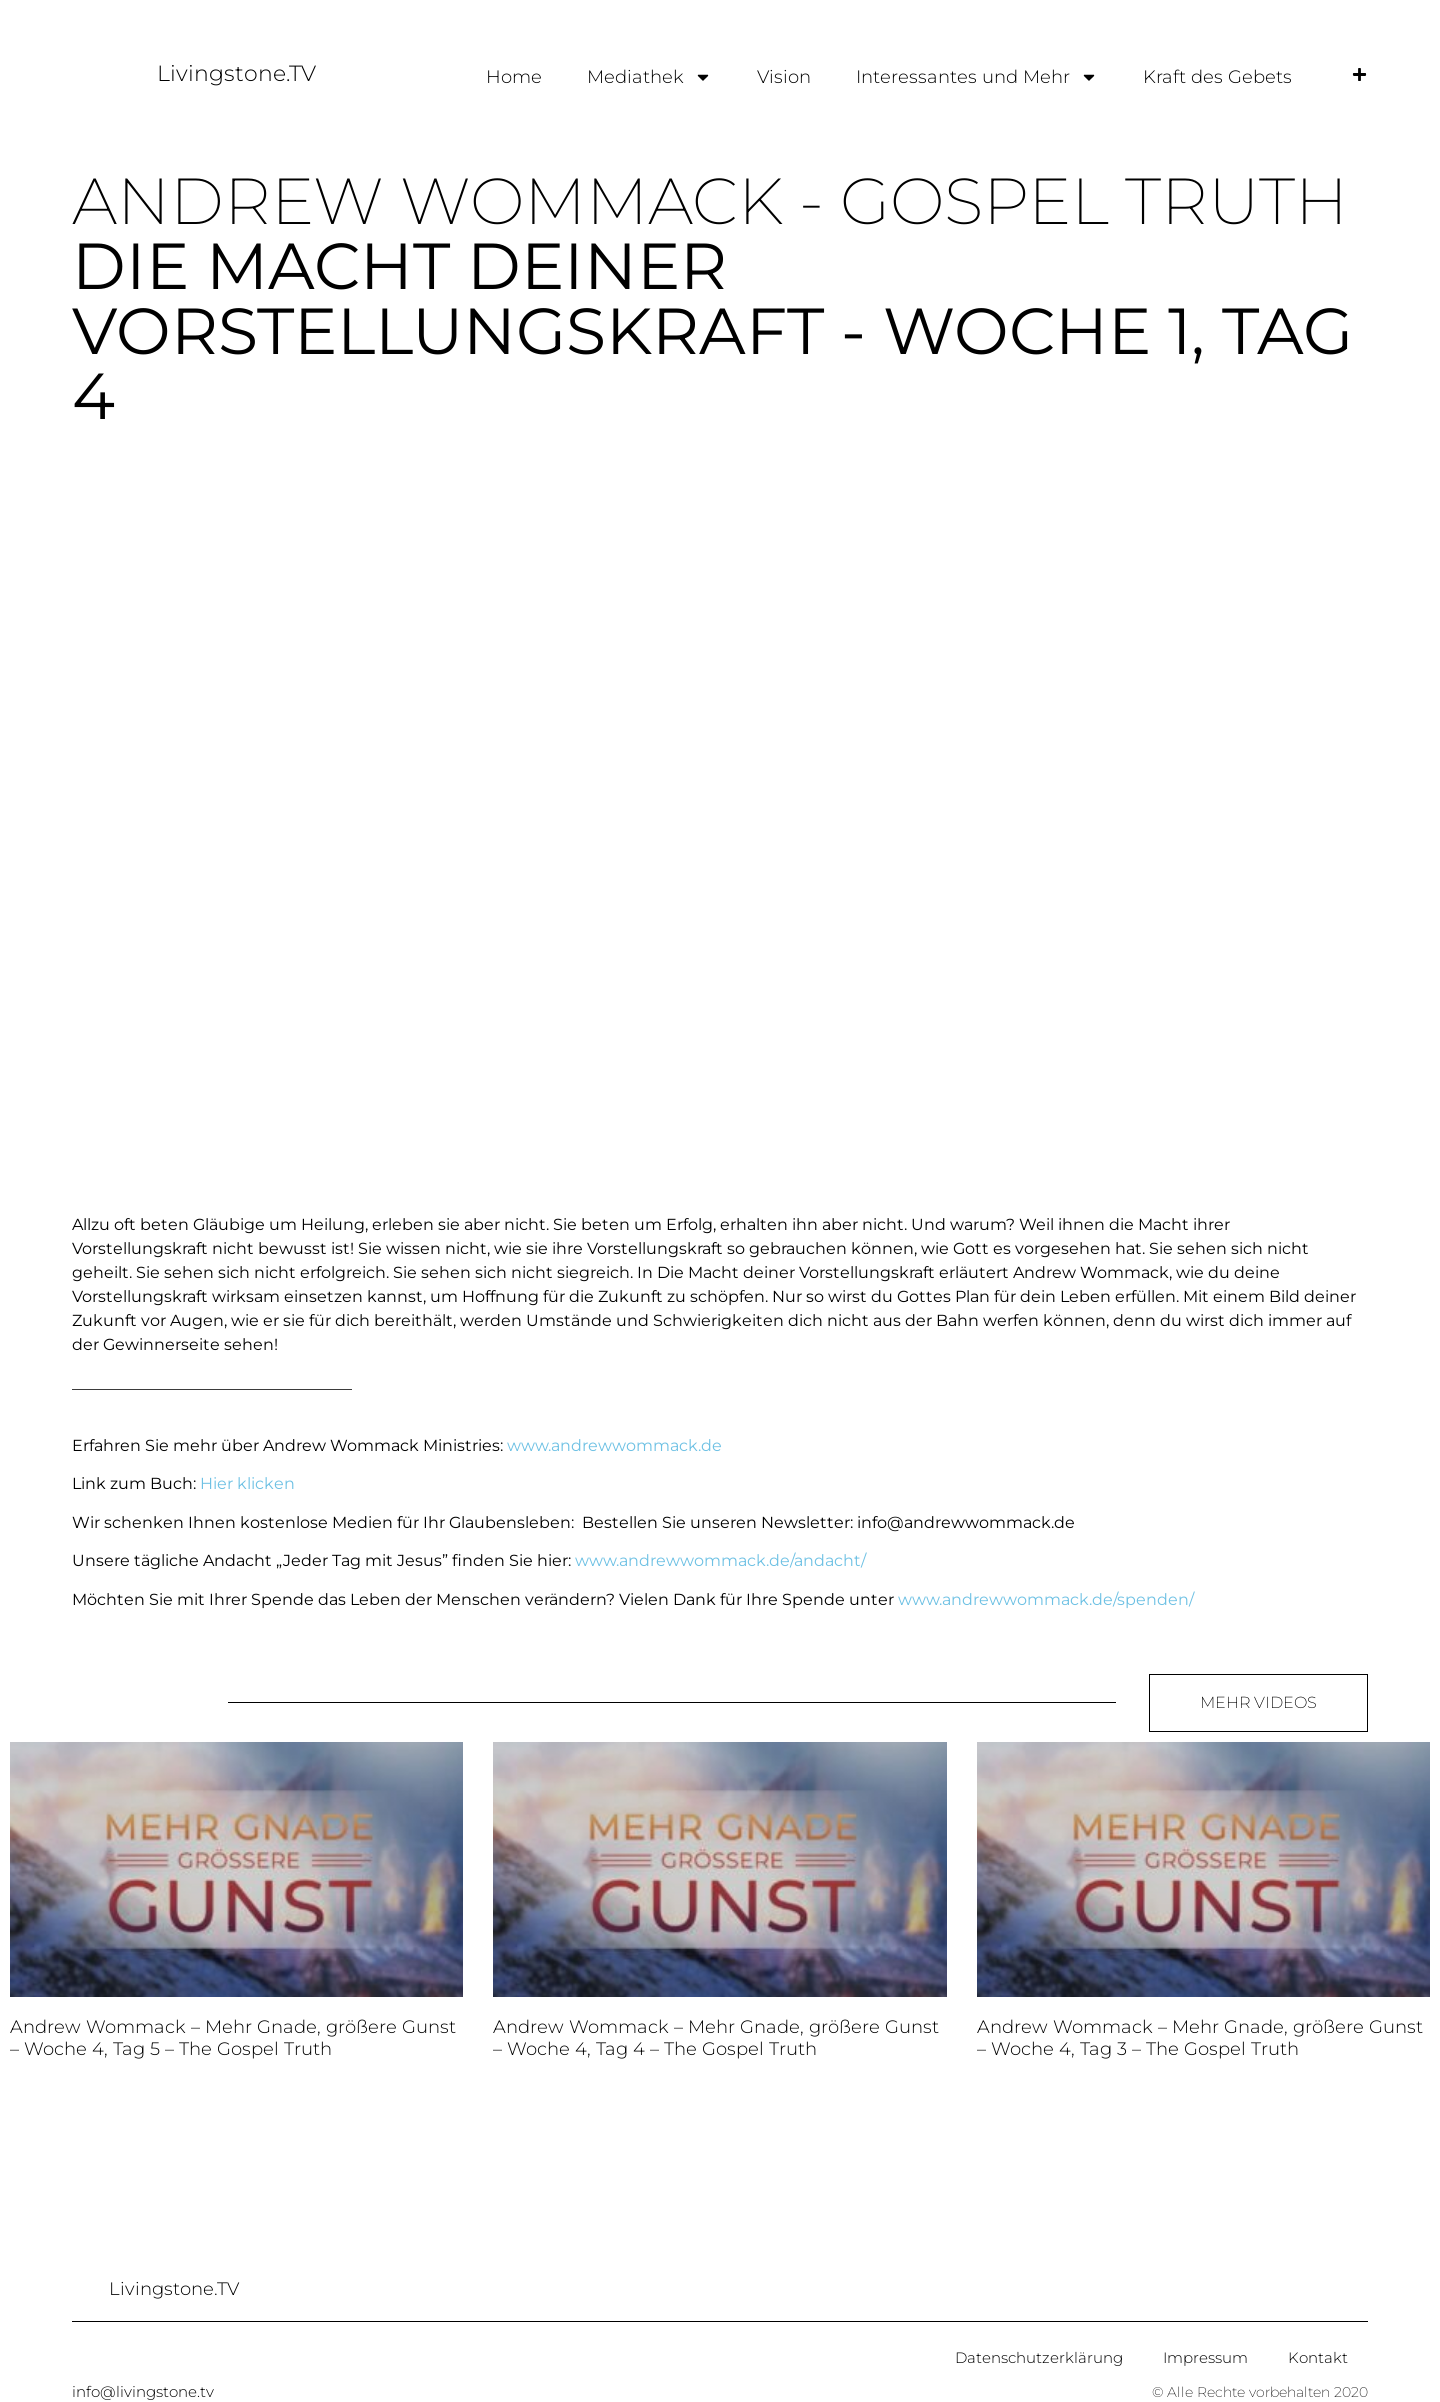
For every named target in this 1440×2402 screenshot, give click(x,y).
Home (514, 77)
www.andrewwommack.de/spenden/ (1046, 1599)
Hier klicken (247, 1483)
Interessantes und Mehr (977, 77)
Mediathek (649, 77)
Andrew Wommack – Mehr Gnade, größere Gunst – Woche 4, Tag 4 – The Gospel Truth (716, 2038)
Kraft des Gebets (1217, 77)
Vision (784, 77)
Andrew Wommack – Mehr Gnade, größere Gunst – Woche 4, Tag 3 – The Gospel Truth (1200, 2038)
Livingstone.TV (236, 73)
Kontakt (1318, 2357)
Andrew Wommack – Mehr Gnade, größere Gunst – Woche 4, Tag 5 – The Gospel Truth (233, 2038)
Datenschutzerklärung (1039, 2357)
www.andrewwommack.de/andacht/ (720, 1560)
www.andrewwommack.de (614, 1445)
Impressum (1205, 2357)
